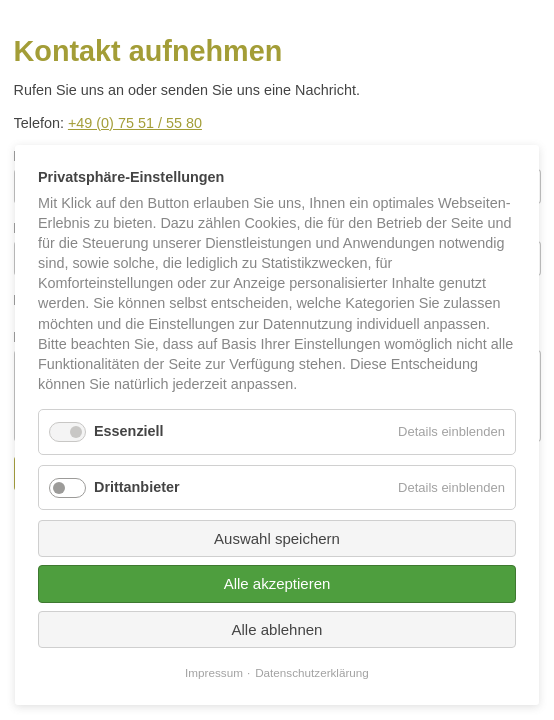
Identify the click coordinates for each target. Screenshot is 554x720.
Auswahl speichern (277, 538)
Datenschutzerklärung (312, 672)
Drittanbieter (137, 487)
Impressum (214, 672)
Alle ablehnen (277, 629)
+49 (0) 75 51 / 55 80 (135, 123)
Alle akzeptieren (277, 583)
